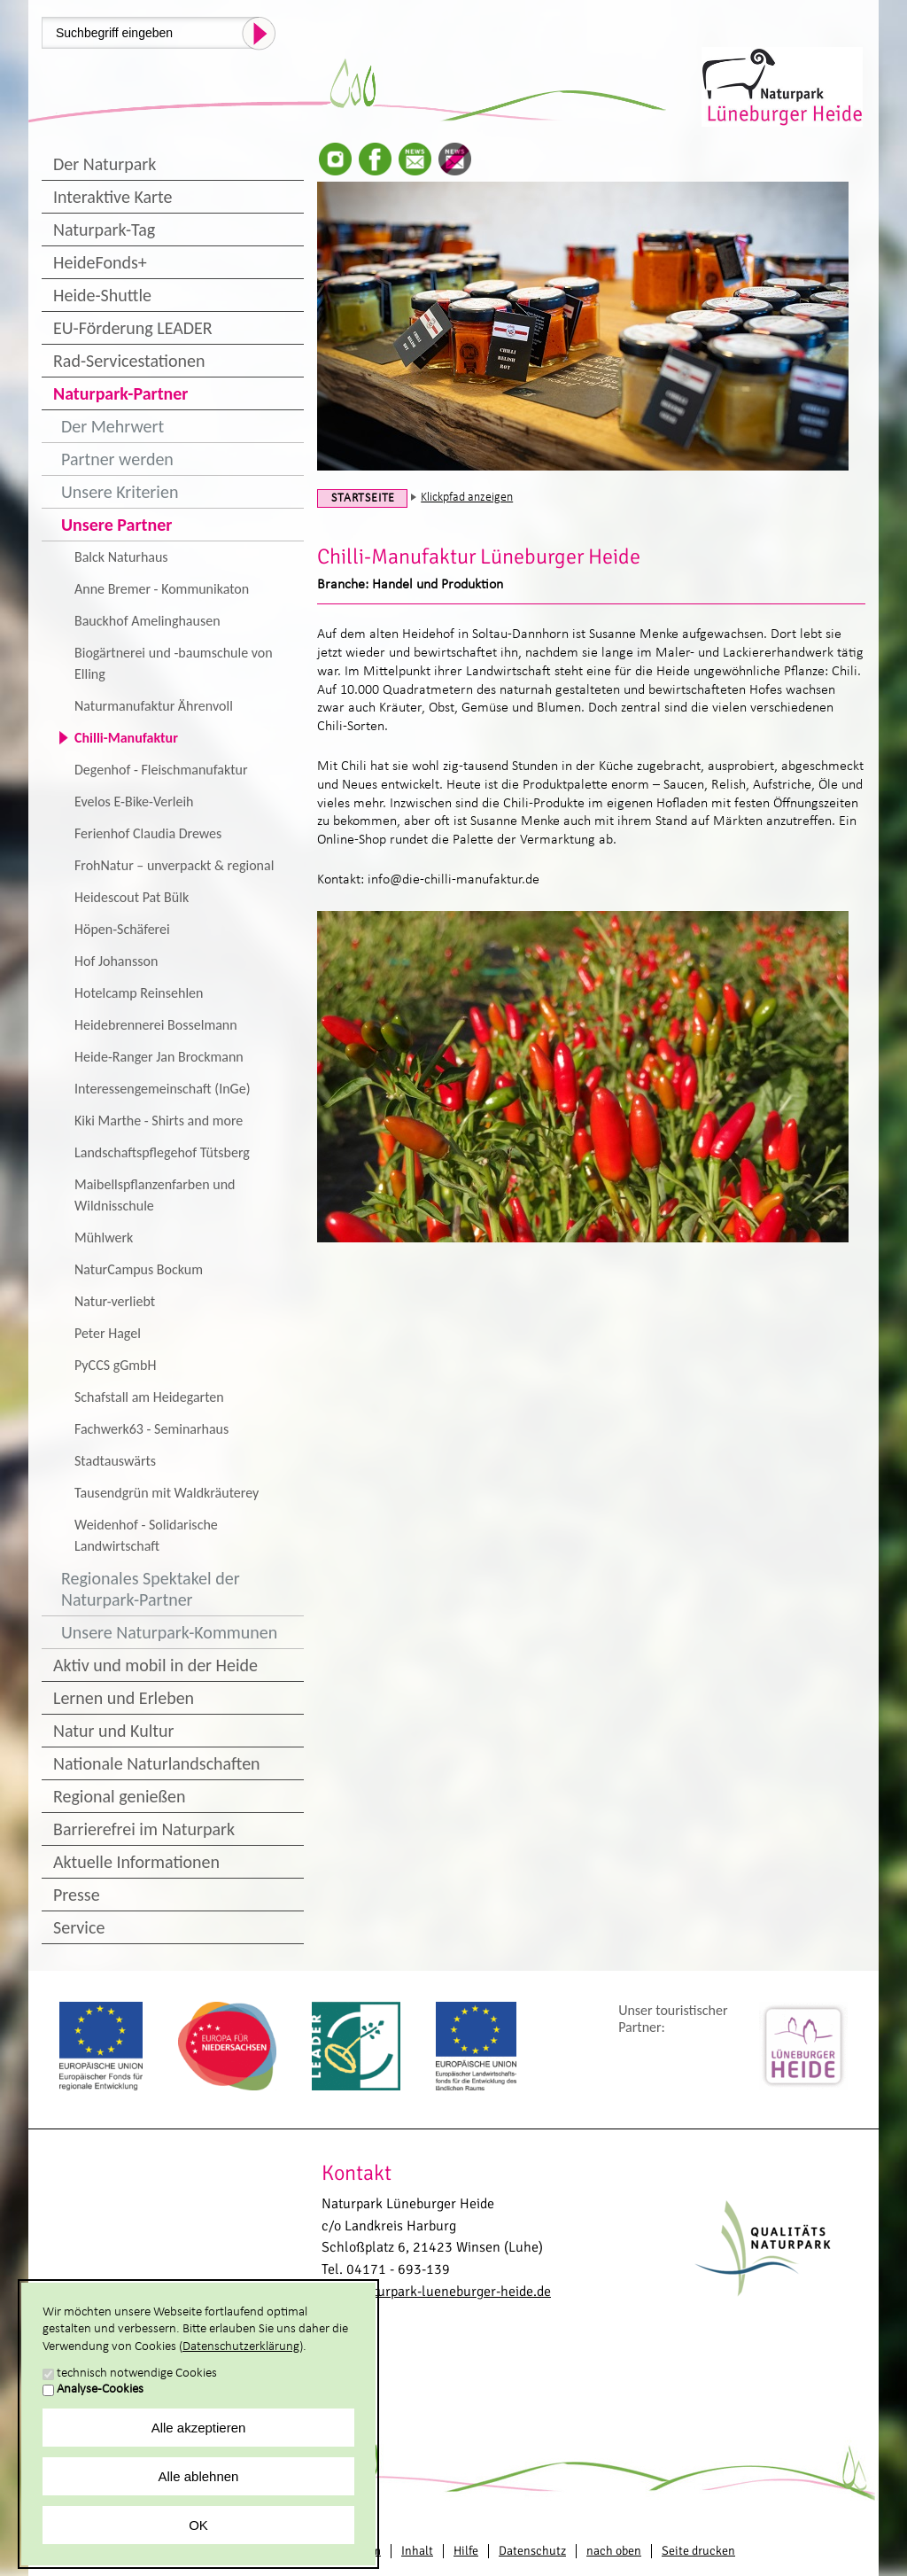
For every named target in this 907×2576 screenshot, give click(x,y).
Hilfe (466, 2550)
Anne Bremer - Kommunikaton (161, 588)
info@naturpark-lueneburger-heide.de (436, 2291)
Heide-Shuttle (102, 295)
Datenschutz (532, 2550)
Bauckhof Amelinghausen (147, 620)
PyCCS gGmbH (115, 1365)
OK (198, 2525)
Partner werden (117, 459)
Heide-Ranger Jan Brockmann (159, 1056)
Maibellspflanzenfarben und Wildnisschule (154, 1195)
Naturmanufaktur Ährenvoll (153, 705)
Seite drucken (698, 2550)
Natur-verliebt (114, 1301)
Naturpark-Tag (104, 229)
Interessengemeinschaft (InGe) (162, 1088)
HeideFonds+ (100, 262)
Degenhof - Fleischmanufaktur (161, 769)
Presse (76, 1894)
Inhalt (417, 2550)
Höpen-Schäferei (122, 929)
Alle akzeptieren (198, 2427)
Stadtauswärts (115, 1460)
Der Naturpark (104, 164)
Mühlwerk (103, 1237)
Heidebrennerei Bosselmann (155, 1024)
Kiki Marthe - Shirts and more (158, 1120)
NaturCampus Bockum (138, 1269)
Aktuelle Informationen (136, 1861)
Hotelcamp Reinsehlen (138, 992)
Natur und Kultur (113, 1730)
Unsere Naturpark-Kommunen (169, 1632)
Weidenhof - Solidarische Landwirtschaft (146, 1535)
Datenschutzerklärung (240, 2347)
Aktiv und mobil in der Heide (155, 1665)
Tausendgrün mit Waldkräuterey (166, 1492)
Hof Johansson (116, 961)
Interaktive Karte (112, 196)
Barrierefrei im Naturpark (144, 1829)
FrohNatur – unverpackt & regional (174, 865)
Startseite (363, 498)
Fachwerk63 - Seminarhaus (151, 1428)
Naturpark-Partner (120, 393)
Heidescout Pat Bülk (131, 897)
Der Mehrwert (112, 426)
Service (79, 1927)
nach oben (613, 2550)
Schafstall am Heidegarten (149, 1397)
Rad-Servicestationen (129, 360)
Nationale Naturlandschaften (156, 1763)
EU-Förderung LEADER (133, 328)
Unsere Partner (116, 524)
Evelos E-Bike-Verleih (133, 801)
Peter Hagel (107, 1333)
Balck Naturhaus (121, 557)
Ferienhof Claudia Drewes (147, 833)
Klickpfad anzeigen (467, 497)
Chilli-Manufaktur (126, 737)
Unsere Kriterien (119, 491)
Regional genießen (119, 1796)
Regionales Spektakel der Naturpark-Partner (150, 1589)
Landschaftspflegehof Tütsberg (162, 1152)
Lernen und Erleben (123, 1697)
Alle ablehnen (199, 2476)
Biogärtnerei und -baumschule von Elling (173, 663)
